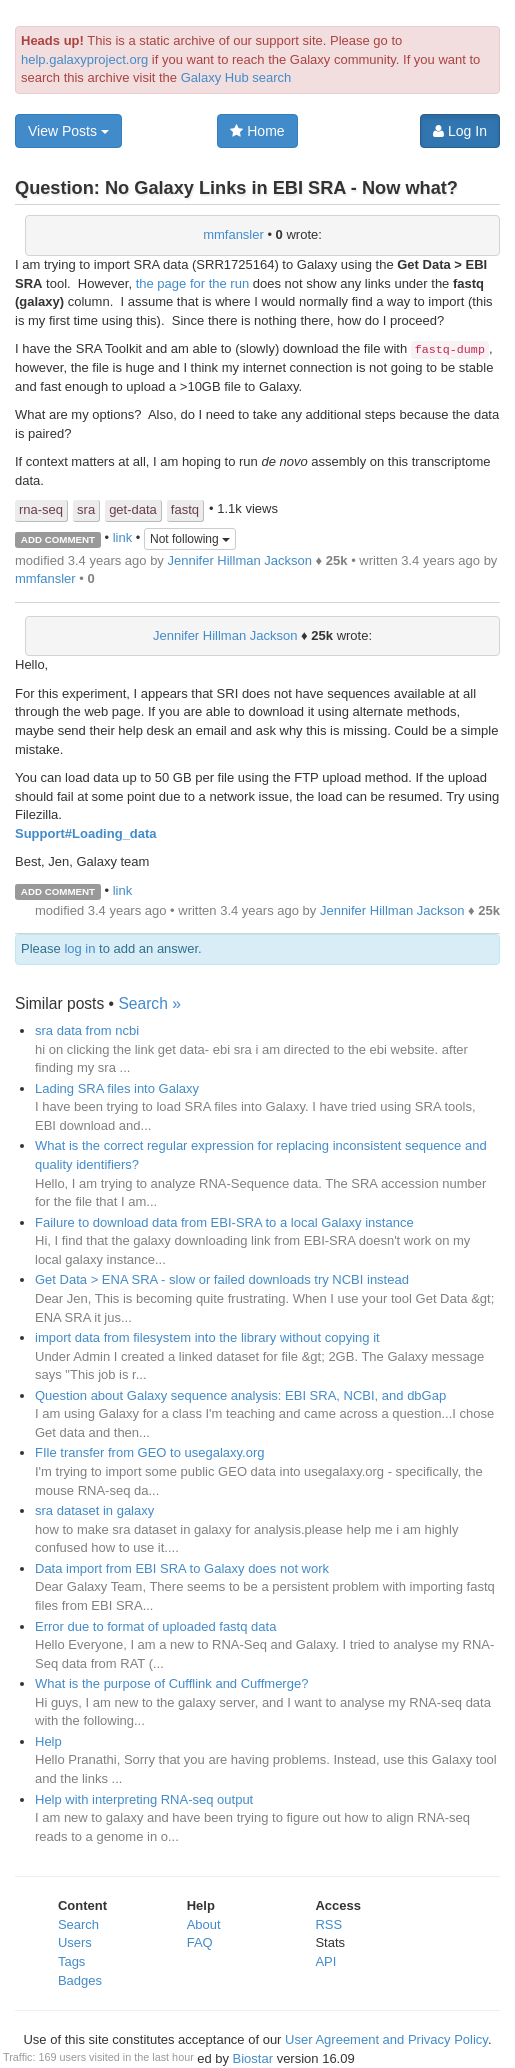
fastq (185, 509)
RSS (328, 1924)
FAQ (200, 1942)
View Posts (68, 131)
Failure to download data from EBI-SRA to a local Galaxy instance (224, 1222)
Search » (149, 1003)
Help (48, 1741)
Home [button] (257, 131)
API (325, 1961)
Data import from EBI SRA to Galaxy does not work (182, 1568)
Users (75, 1942)
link (123, 538)
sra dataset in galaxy (94, 1510)
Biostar (253, 2058)
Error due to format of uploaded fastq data (155, 1626)
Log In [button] (460, 131)
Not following (190, 539)
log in (79, 948)
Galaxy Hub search (236, 77)
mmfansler (233, 234)
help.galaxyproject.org (84, 59)
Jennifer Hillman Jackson (239, 560)
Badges (80, 1980)
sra (86, 509)
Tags (71, 1961)
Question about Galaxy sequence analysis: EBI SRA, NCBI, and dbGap (240, 1395)
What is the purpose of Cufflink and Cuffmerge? (171, 1683)
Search (78, 1924)
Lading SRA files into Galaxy (117, 1088)
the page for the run (192, 283)
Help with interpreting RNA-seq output (144, 1799)
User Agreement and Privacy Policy (386, 2039)
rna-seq (41, 509)
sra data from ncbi (87, 1030)
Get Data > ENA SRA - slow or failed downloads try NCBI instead (222, 1279)
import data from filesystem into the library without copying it (207, 1337)
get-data (133, 509)
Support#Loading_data (86, 833)
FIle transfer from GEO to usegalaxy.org (150, 1452)
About (204, 1924)
